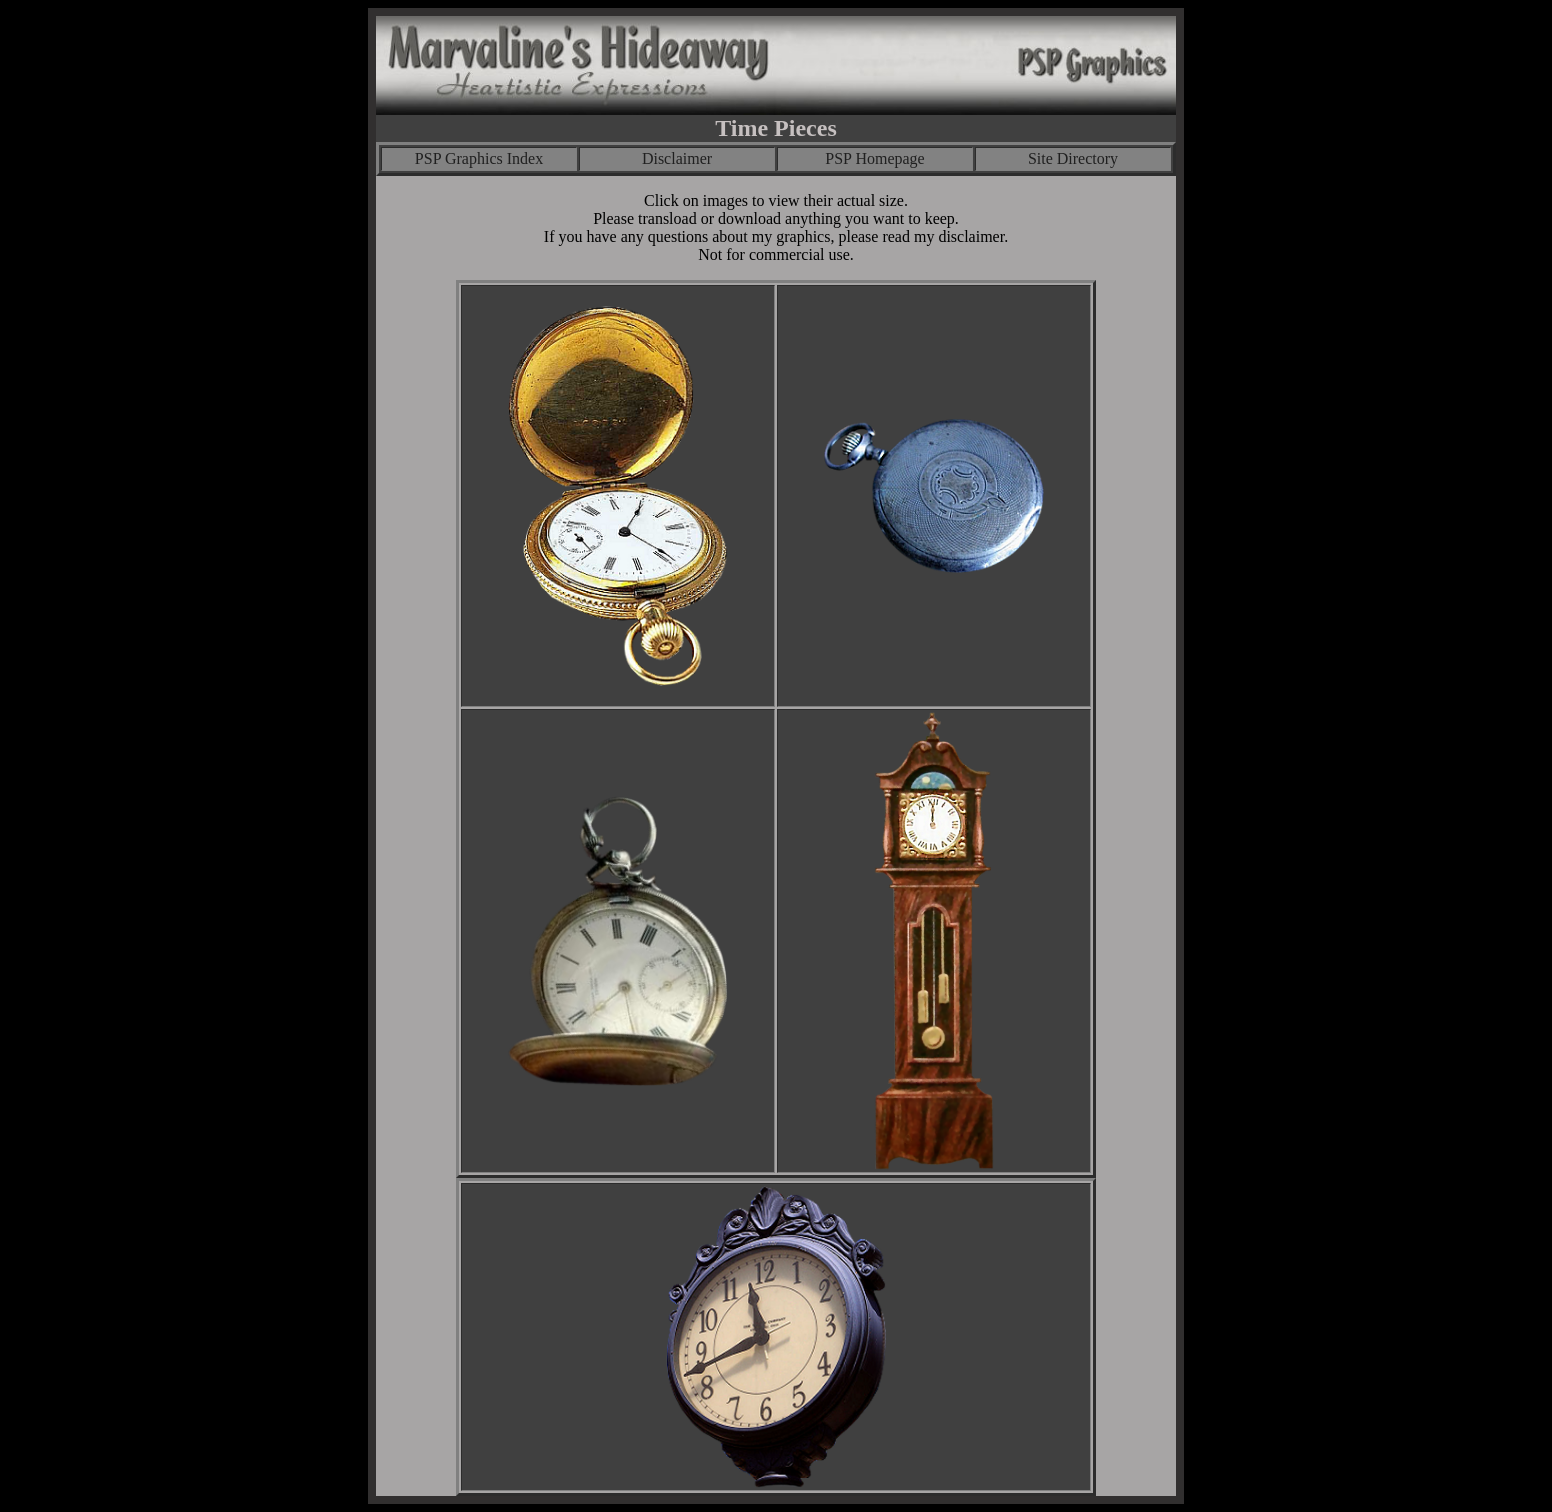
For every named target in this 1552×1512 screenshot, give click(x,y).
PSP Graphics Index (479, 158)
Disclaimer (677, 158)
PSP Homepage (874, 158)
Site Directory (1073, 158)
